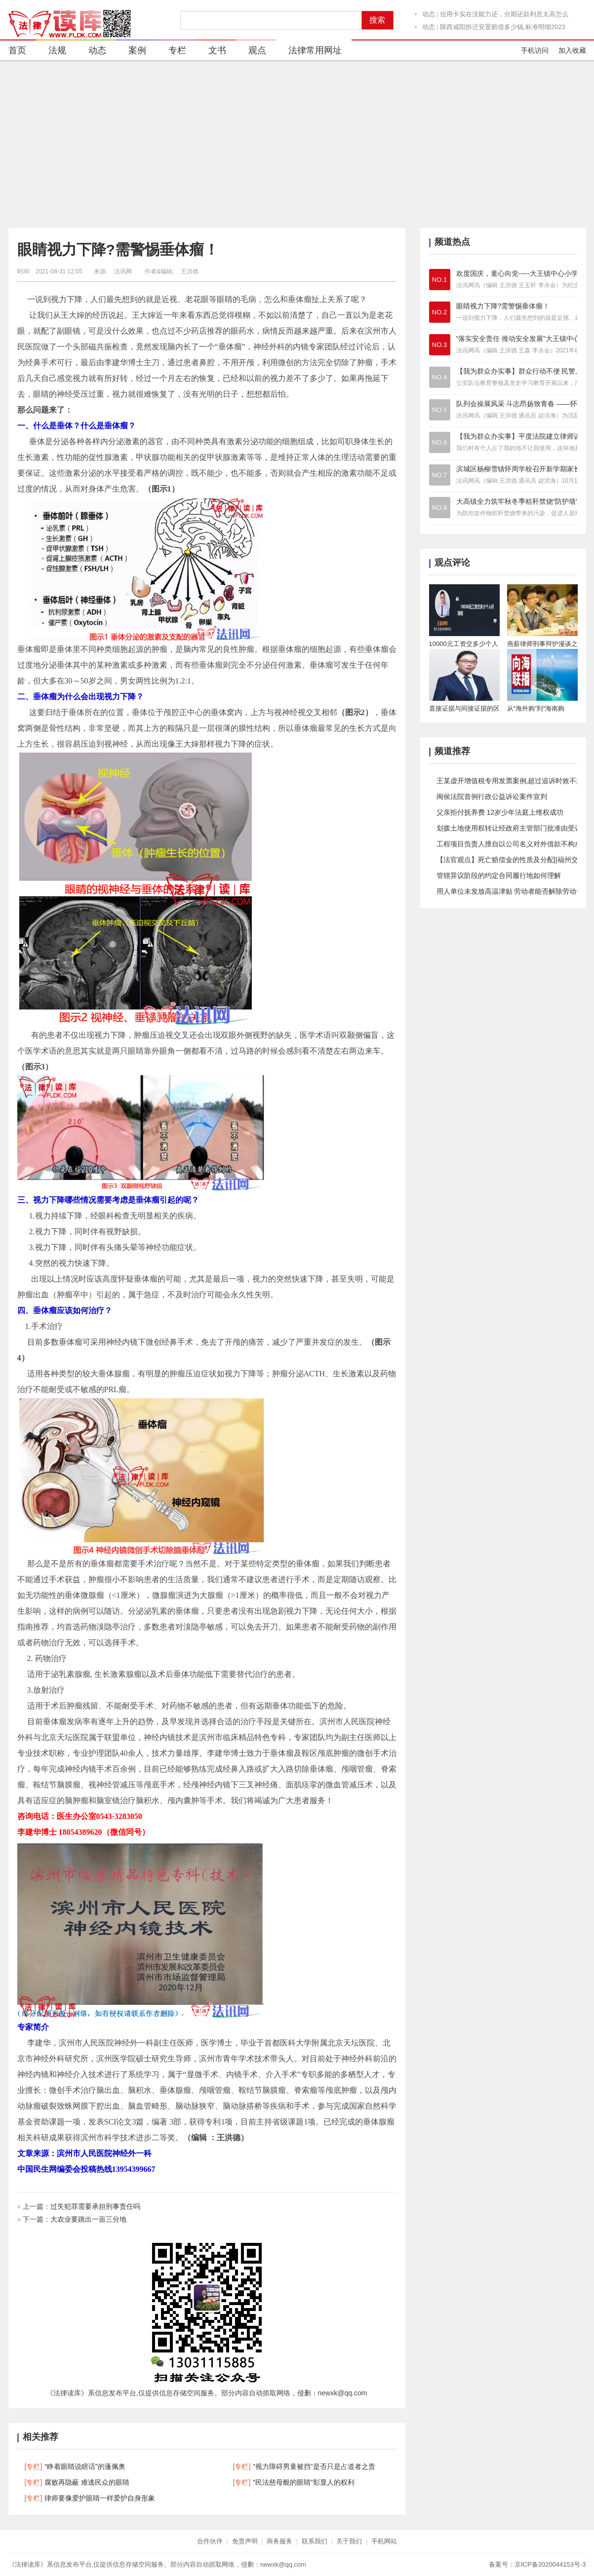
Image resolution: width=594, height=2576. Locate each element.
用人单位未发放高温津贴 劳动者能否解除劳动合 (510, 891)
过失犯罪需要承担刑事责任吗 (95, 2206)
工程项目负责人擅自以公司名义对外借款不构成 (509, 844)
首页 (17, 50)
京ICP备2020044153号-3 (550, 2564)
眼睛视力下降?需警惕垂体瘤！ (118, 249)
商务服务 (279, 2541)
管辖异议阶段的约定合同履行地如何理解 (498, 875)
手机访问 (535, 50)
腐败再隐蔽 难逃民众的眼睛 (86, 2482)
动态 (428, 18)
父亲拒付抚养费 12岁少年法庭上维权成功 (499, 812)
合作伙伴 (210, 2541)
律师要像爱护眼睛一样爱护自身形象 (99, 2498)
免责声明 (245, 2541)
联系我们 (314, 2541)
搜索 (377, 20)
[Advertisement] (297, 144)
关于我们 (349, 2541)
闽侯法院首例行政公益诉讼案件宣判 (491, 796)
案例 (131, 51)
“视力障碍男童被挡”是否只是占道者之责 (314, 2466)
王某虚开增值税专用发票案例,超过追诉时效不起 (510, 781)
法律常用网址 (309, 51)
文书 (211, 51)
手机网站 (384, 2541)
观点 (251, 51)
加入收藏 (572, 50)
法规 (51, 51)
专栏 (171, 51)
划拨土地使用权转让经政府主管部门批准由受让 (509, 828)
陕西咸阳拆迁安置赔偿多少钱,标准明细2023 (502, 31)
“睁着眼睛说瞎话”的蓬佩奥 (84, 2466)
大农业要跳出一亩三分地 (88, 2219)
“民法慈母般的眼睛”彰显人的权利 (303, 2482)
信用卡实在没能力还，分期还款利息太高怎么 (504, 18)
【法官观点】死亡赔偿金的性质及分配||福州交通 (510, 860)
